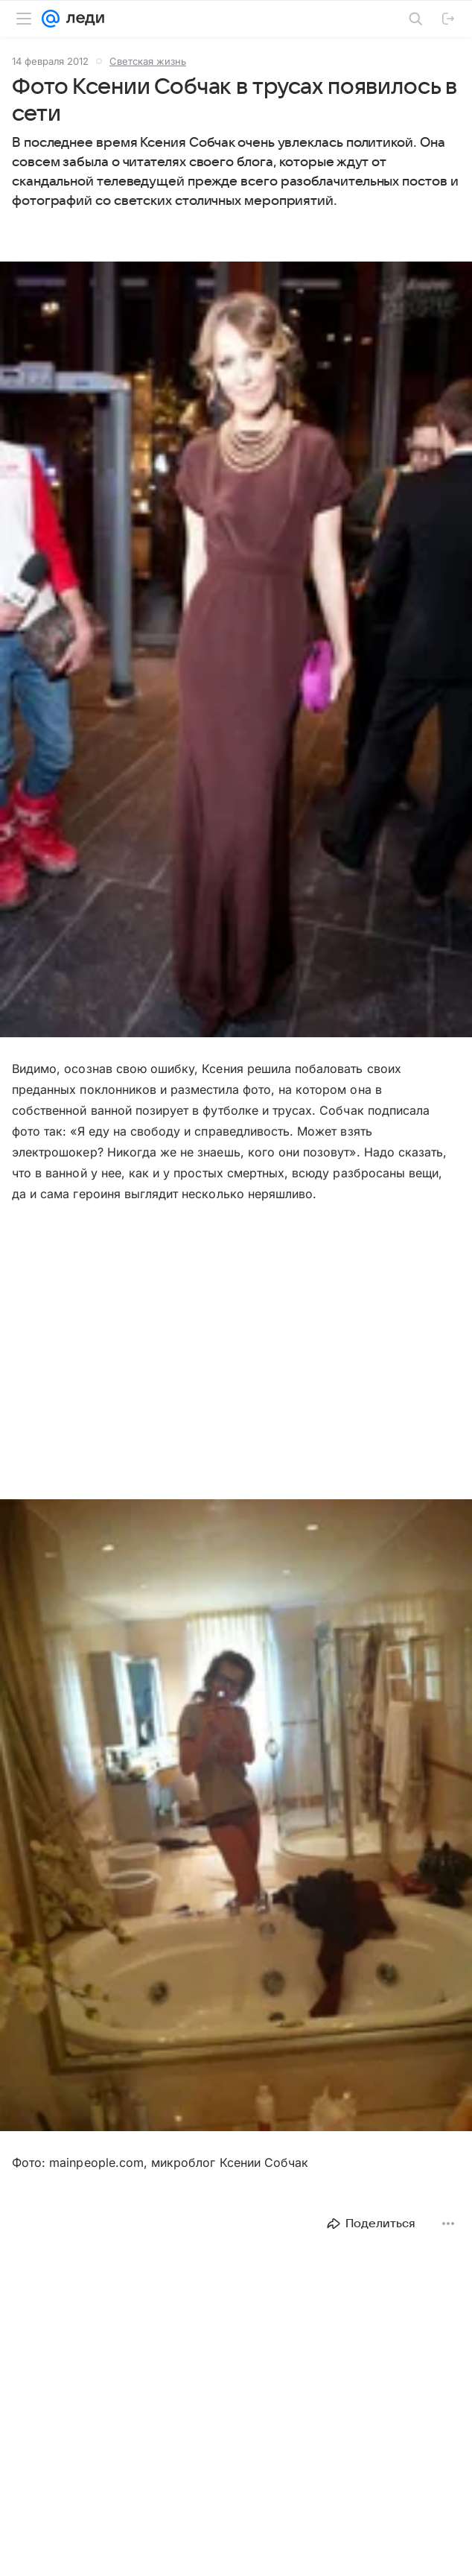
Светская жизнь (147, 61)
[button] (236, 651)
